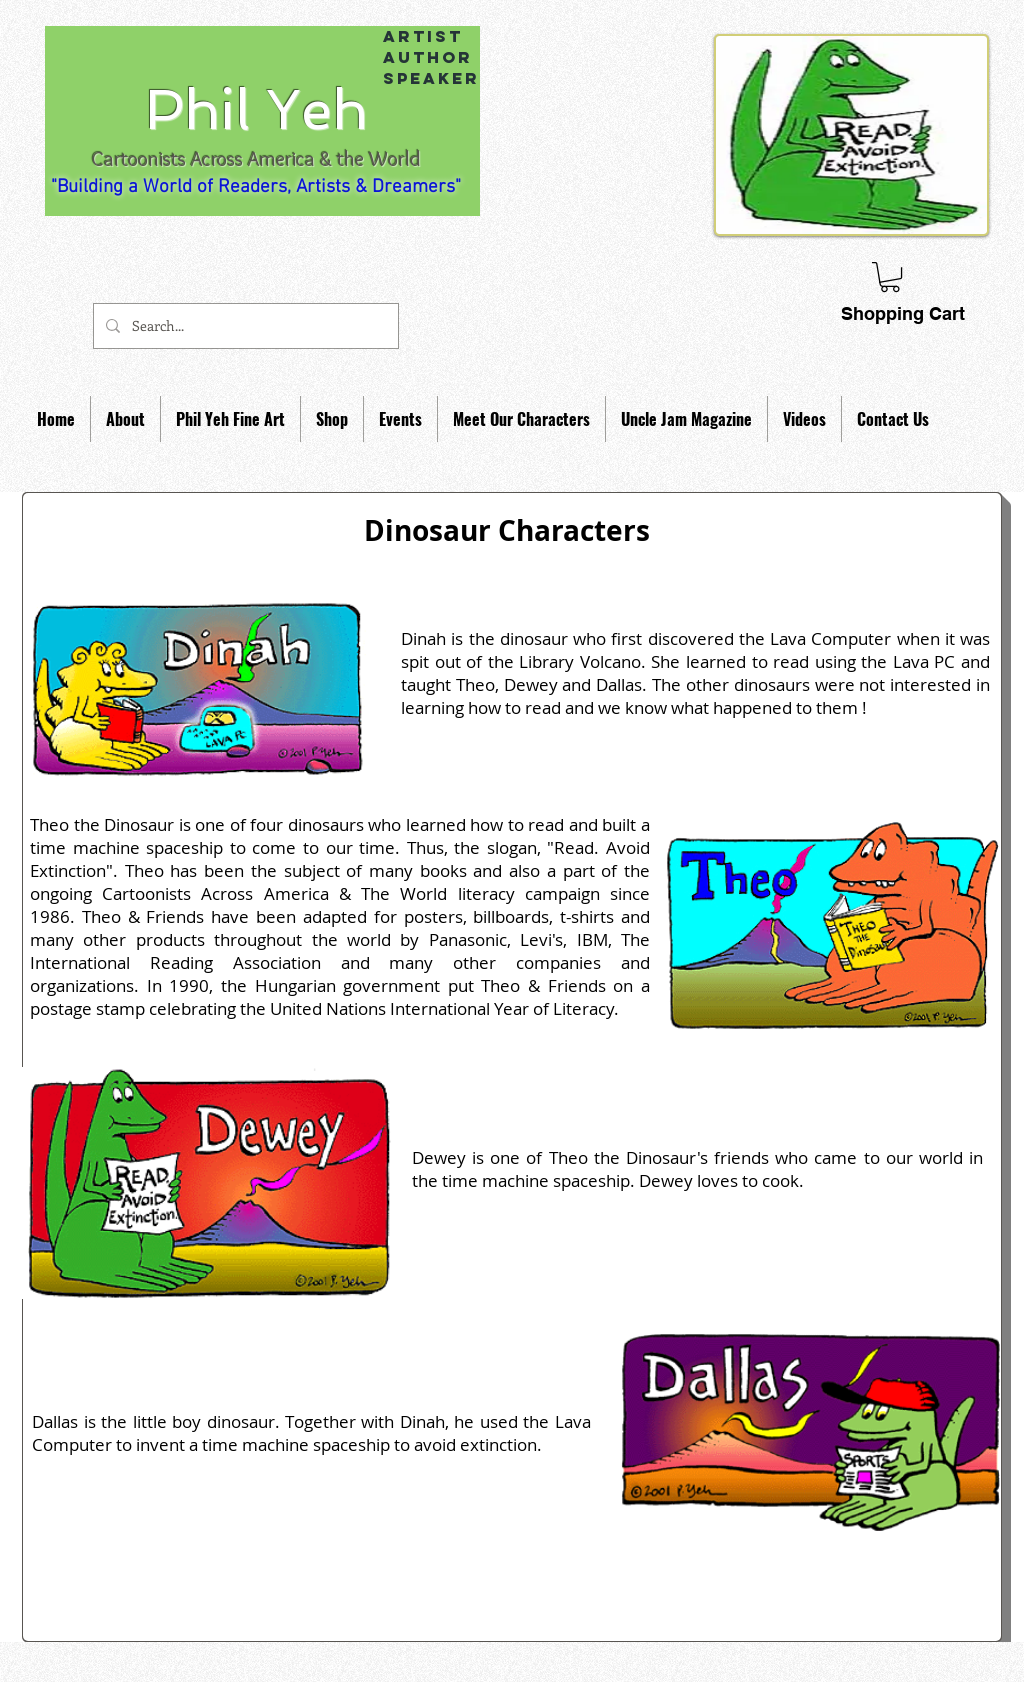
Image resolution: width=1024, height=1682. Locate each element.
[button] (125, 419)
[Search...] (244, 326)
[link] (890, 277)
